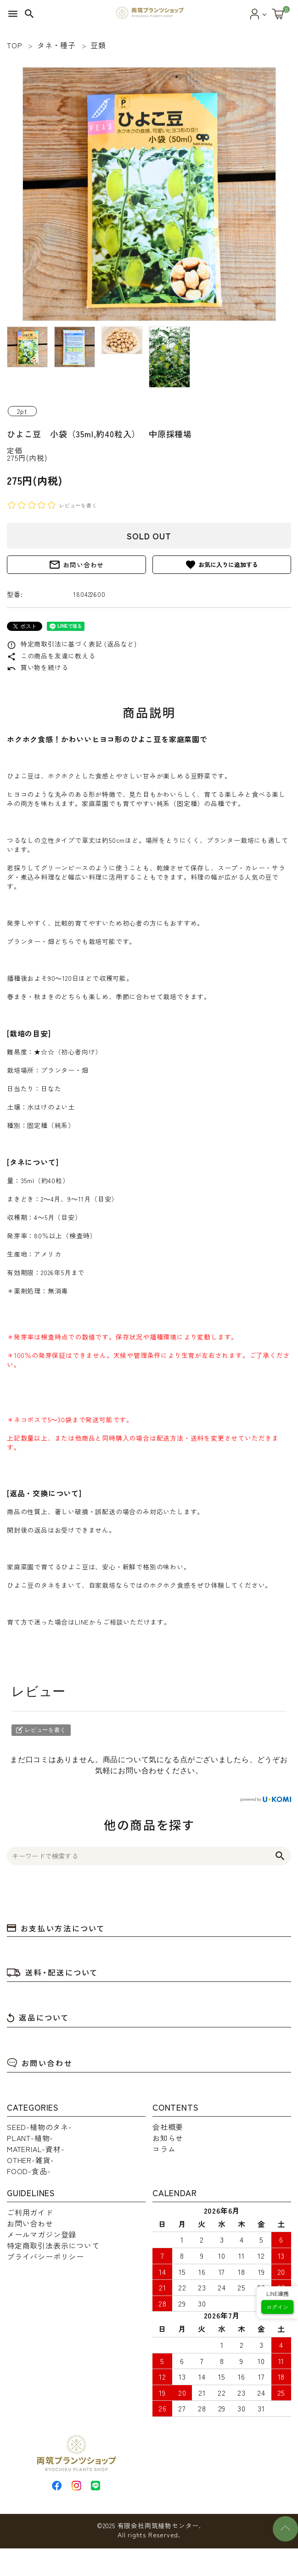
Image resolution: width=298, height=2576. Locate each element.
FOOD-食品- (29, 2170)
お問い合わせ (76, 565)
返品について (38, 2017)
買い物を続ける (37, 667)
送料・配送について (52, 1972)
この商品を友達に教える (51, 655)
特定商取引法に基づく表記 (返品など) (72, 643)
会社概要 (167, 2126)
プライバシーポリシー (45, 2256)
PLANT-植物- (30, 2137)
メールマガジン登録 (41, 2234)
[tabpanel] (149, 194)
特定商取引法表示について (53, 2245)
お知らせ (167, 2137)
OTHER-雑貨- (30, 2159)
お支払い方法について (56, 1928)
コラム (163, 2148)
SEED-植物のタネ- (39, 2126)
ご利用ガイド (30, 2212)
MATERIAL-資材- (36, 2148)
